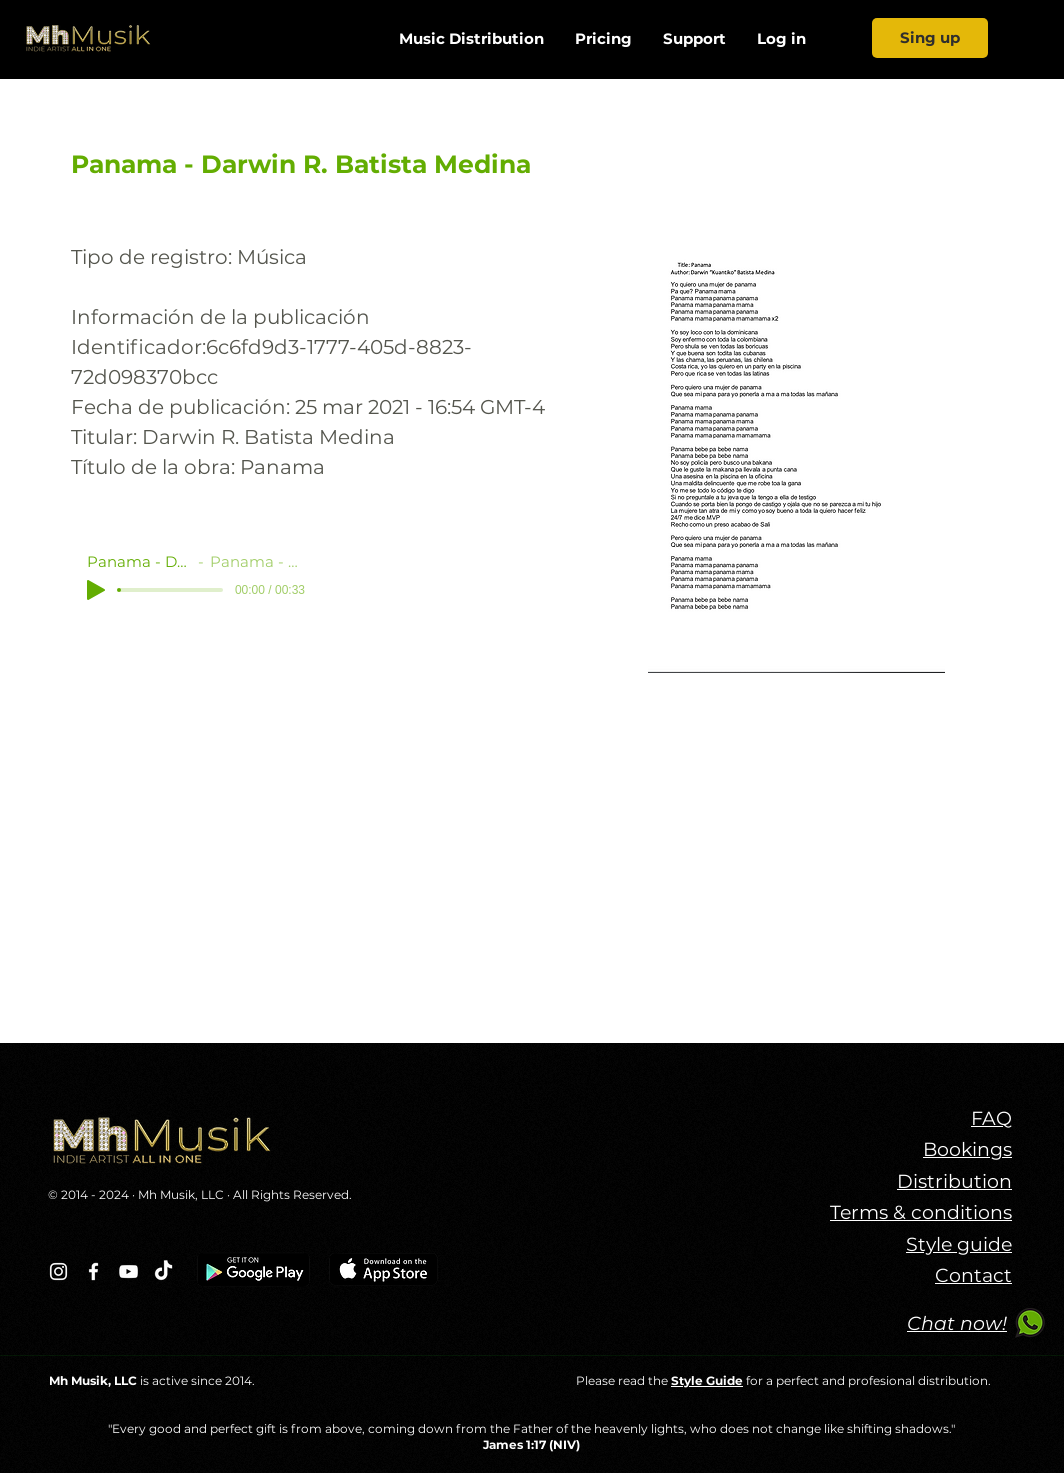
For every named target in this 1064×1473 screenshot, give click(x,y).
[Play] (96, 590)
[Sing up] (930, 38)
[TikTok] (163, 1271)
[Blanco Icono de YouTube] (128, 1271)
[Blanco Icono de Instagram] (58, 1271)
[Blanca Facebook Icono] (93, 1271)
